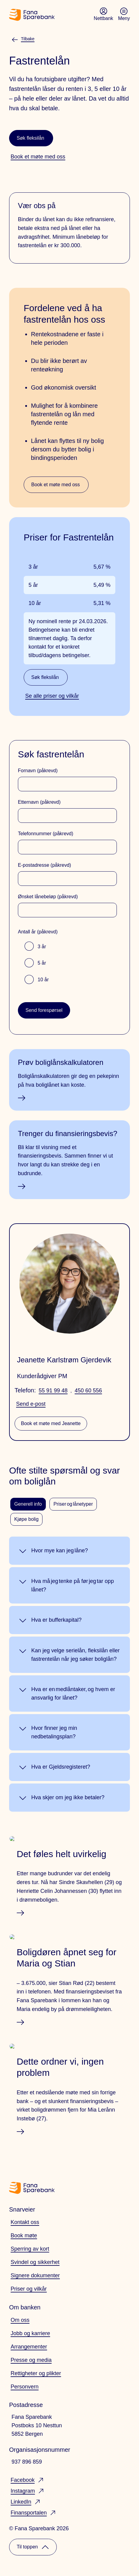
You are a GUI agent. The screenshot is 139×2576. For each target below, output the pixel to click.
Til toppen (33, 2547)
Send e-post (31, 1404)
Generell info (28, 1504)
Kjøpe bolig (26, 1519)
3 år (42, 946)
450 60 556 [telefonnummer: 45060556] (88, 1391)
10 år (43, 979)
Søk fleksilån (30, 138)
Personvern (25, 2387)
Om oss (20, 2320)
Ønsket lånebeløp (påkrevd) (48, 896)
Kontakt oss (25, 2222)
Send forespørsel (44, 1010)
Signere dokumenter (35, 2275)
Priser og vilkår (29, 2289)
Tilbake (23, 39)
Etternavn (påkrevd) (39, 802)
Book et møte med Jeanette (51, 1423)
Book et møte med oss (55, 484)
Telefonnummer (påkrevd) (45, 833)
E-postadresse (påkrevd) (44, 865)
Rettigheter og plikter (36, 2373)
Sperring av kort (30, 2249)
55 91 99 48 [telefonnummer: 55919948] (53, 1391)
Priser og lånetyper (73, 1504)
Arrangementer (29, 2347)
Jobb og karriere (30, 2333)
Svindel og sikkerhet (35, 2262)
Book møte (24, 2235)
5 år (42, 963)
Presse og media (31, 2360)
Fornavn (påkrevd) (38, 770)
